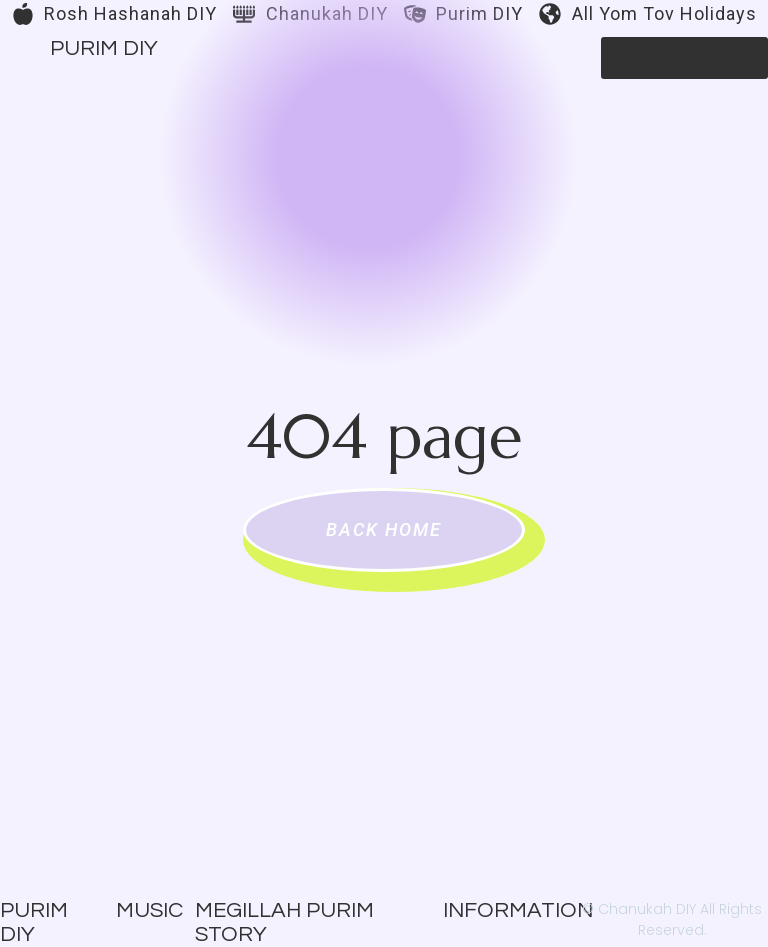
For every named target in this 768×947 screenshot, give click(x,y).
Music (149, 910)
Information (518, 910)
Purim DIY (104, 48)
